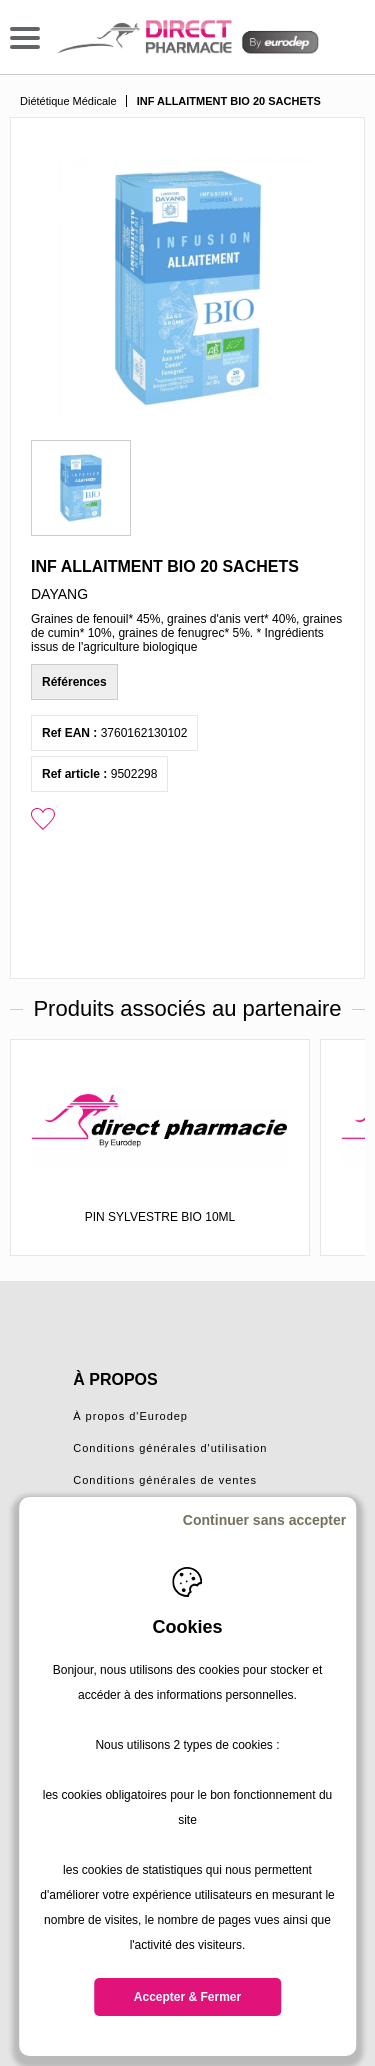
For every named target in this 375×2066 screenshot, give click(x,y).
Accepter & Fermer (187, 1997)
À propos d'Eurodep (130, 1416)
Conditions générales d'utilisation (170, 1448)
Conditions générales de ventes (165, 1480)
